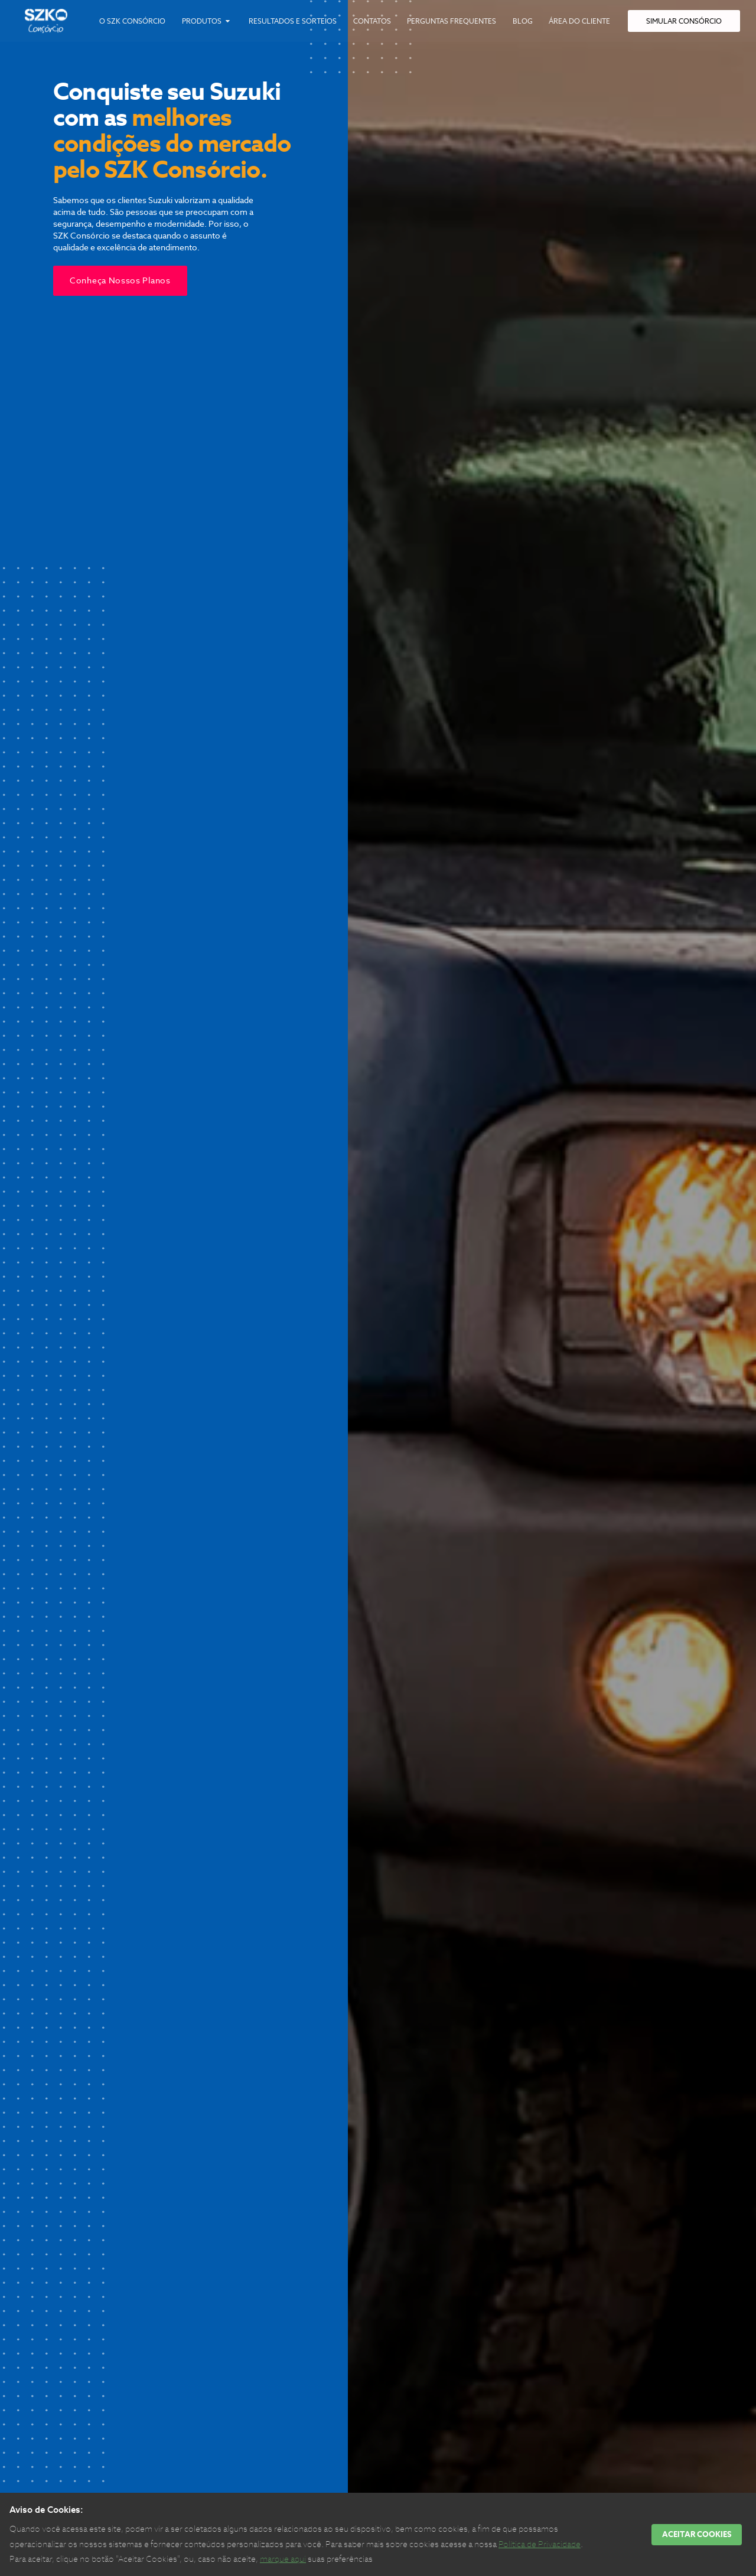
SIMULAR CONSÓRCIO (684, 21)
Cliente (579, 21)
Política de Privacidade (539, 2544)
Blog (523, 21)
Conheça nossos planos (120, 280)
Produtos (207, 21)
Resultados (293, 21)
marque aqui (283, 2559)
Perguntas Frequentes (451, 21)
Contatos (372, 21)
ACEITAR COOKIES (696, 2534)
